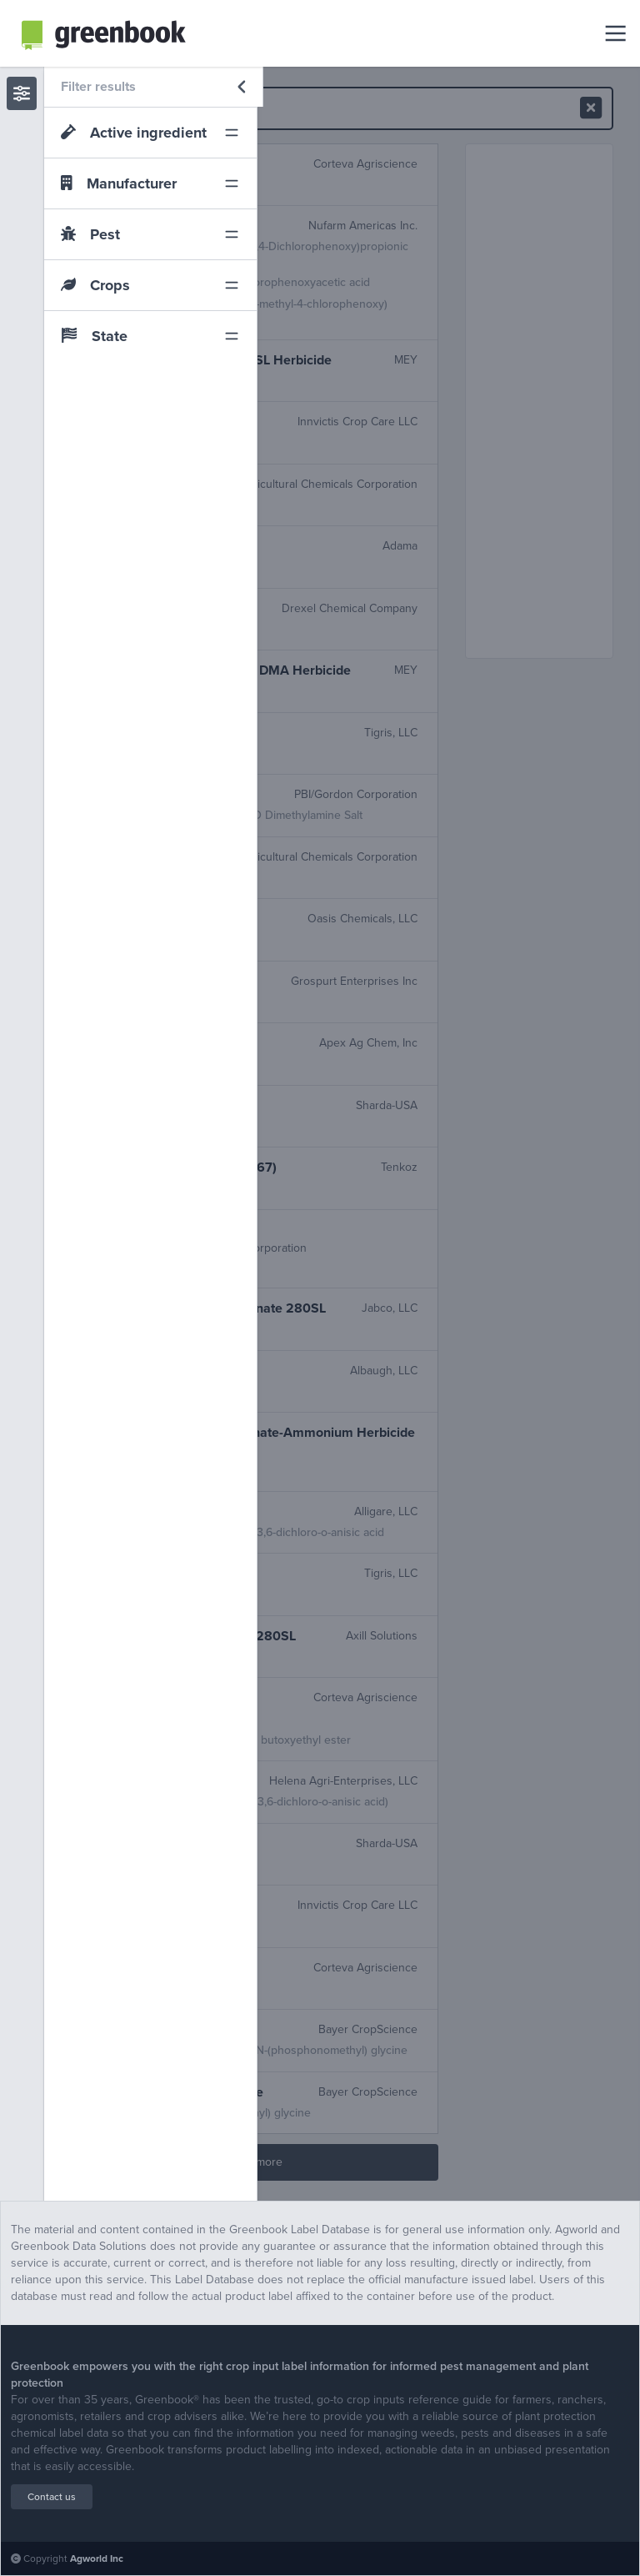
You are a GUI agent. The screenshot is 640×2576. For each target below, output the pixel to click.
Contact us (52, 2497)
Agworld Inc (96, 2558)
